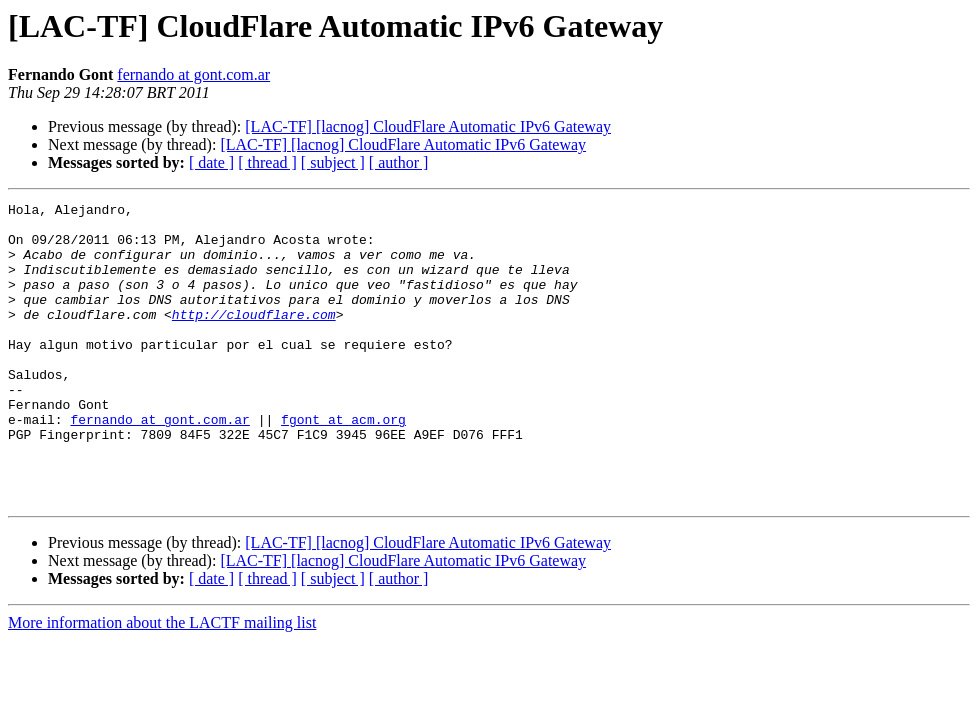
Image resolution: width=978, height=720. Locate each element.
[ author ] (399, 162)
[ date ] (211, 162)
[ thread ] (267, 162)
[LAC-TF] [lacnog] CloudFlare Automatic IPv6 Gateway (428, 126)
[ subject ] (333, 162)
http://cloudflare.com (254, 338)
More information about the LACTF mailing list (162, 682)
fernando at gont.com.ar (193, 74)
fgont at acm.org (343, 464)
